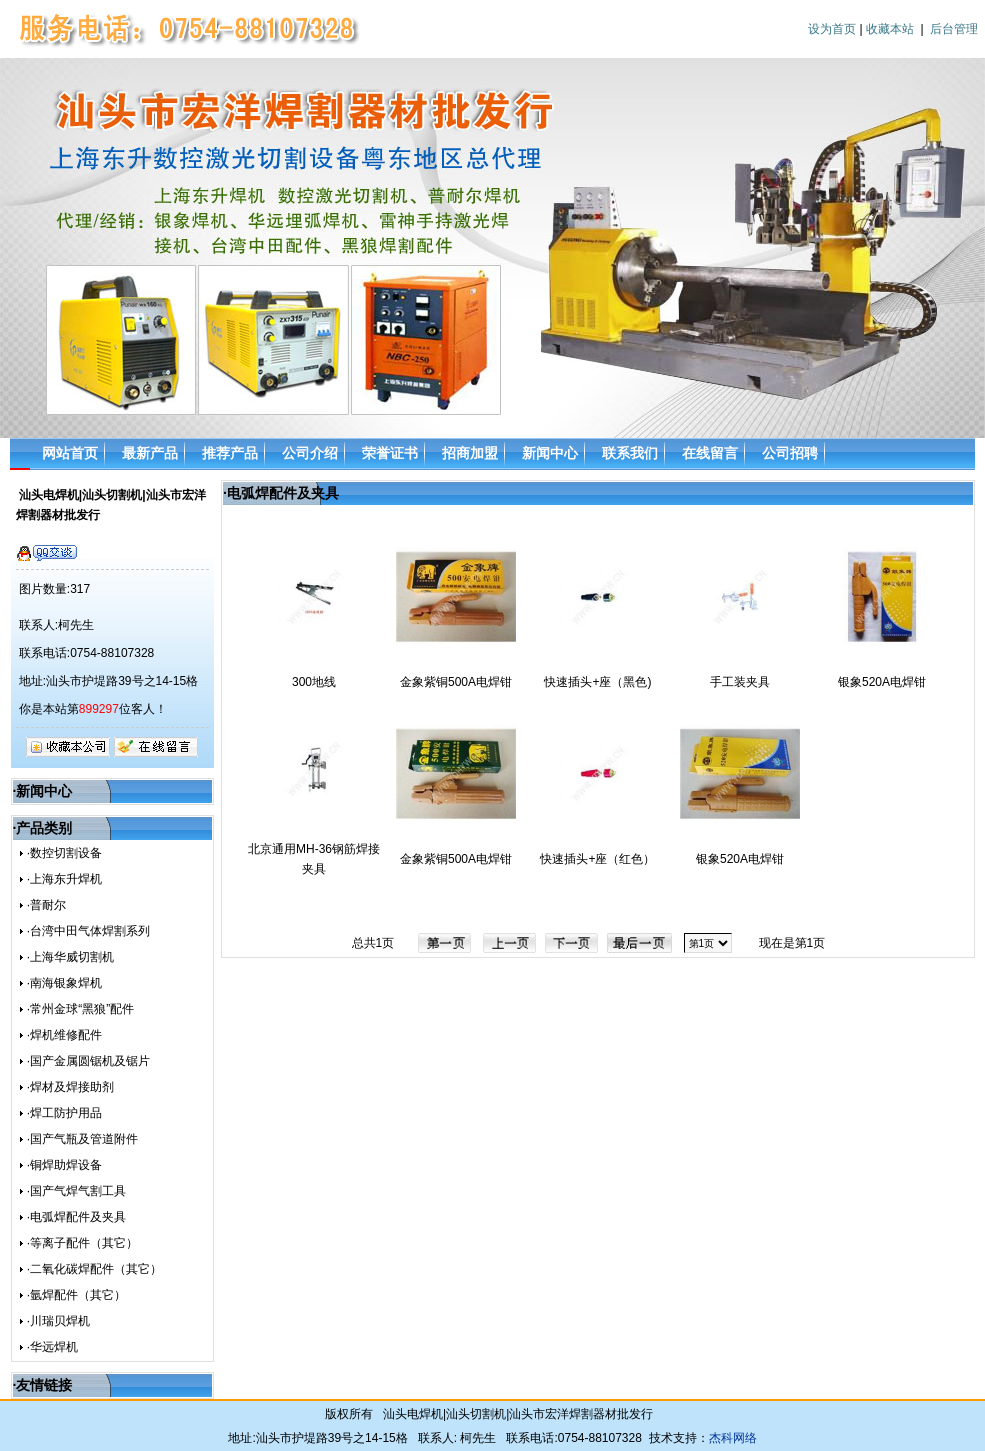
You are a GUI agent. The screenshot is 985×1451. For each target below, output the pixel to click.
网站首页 (70, 453)
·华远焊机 (52, 1347)
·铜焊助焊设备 (64, 1165)
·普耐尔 (46, 905)
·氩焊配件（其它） (76, 1295)
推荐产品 (230, 453)
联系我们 (630, 453)
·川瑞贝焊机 (58, 1321)
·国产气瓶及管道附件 (82, 1139)
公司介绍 (310, 453)
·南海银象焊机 (64, 983)
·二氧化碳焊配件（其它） (94, 1269)
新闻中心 (550, 453)
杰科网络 (733, 1438)
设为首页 (832, 29)
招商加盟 (470, 453)
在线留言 (710, 453)
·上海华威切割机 (70, 957)
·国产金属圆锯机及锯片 (88, 1061)
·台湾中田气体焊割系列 (88, 931)
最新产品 (150, 453)
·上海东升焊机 (64, 879)
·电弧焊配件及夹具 (76, 1217)
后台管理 (954, 29)
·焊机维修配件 (64, 1035)
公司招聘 (790, 453)
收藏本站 (890, 29)
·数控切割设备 (64, 853)
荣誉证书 (390, 453)
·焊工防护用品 (64, 1113)
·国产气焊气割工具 (76, 1191)
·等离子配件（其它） (82, 1243)
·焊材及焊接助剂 (70, 1087)
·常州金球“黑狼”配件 (80, 1009)
